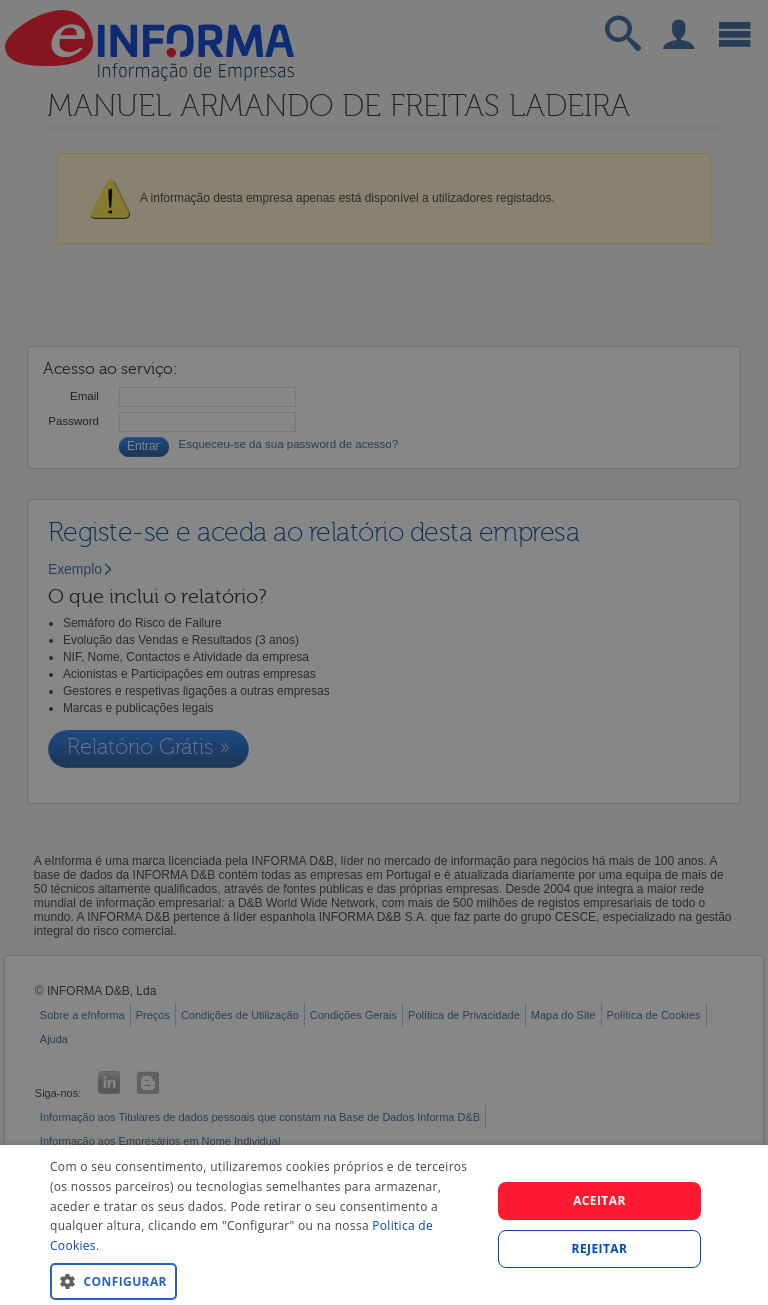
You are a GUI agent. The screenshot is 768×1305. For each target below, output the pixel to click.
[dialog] (384, 1225)
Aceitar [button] (599, 1200)
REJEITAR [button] (600, 1248)
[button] (264, 1280)
